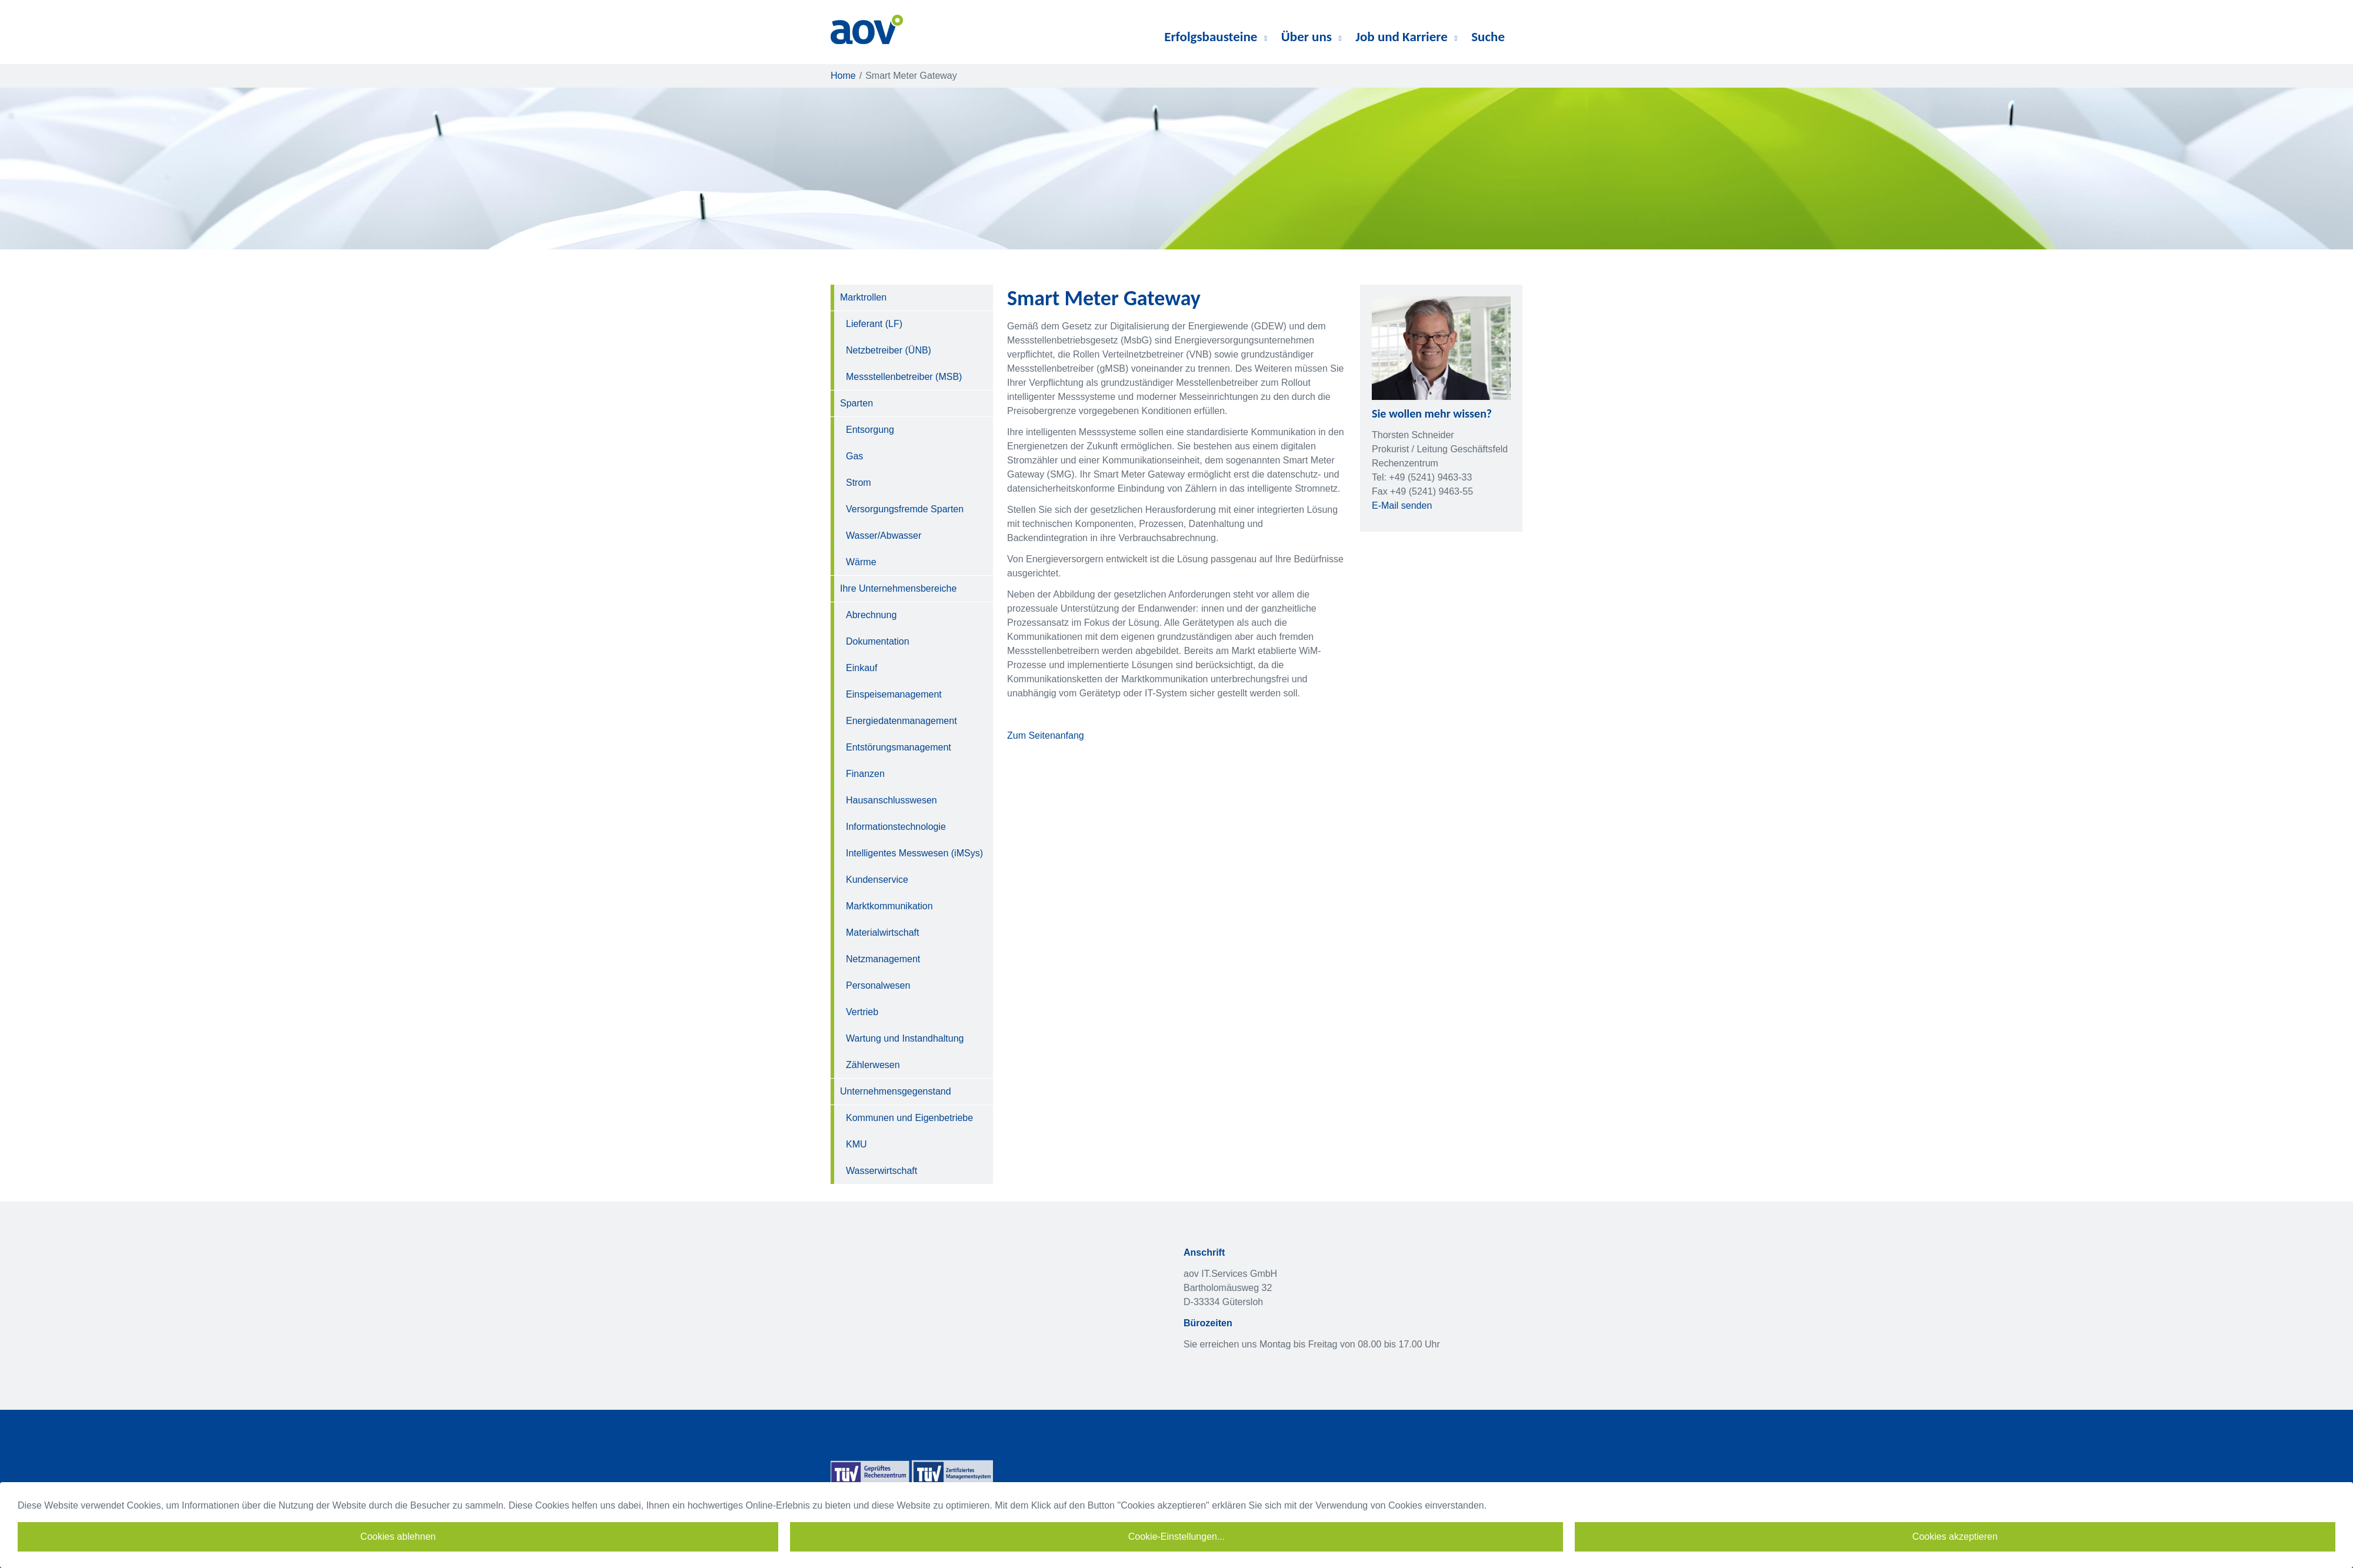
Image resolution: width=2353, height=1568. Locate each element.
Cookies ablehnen (398, 1537)
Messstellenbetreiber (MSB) (904, 377)
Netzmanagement (883, 959)
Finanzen (865, 774)
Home (843, 76)
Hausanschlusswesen (891, 800)
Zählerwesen (873, 1065)
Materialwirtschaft (882, 933)
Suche (1488, 36)
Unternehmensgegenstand (895, 1091)
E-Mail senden (1402, 506)
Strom (858, 483)
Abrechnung (871, 615)
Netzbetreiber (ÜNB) (888, 350)
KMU (856, 1144)
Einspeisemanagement (894, 694)
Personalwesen (878, 985)
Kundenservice (877, 880)
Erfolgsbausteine (1215, 36)
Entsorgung (870, 430)
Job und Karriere (1406, 36)
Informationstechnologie (896, 827)
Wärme (861, 562)
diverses (1519, 37)
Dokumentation (877, 641)
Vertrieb (862, 1012)
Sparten (856, 403)
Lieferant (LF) (874, 324)
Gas (854, 456)
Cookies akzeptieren (1955, 1537)
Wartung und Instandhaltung (905, 1038)
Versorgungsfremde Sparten (905, 509)
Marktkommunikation (889, 906)
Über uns (1311, 36)
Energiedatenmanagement (901, 721)
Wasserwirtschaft (881, 1171)
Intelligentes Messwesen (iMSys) (914, 853)
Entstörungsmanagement (898, 747)
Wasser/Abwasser (883, 536)
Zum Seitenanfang (1045, 735)
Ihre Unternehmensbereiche (898, 588)
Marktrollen (863, 297)
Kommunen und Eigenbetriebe (909, 1118)
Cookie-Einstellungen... (1176, 1537)
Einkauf (861, 668)
